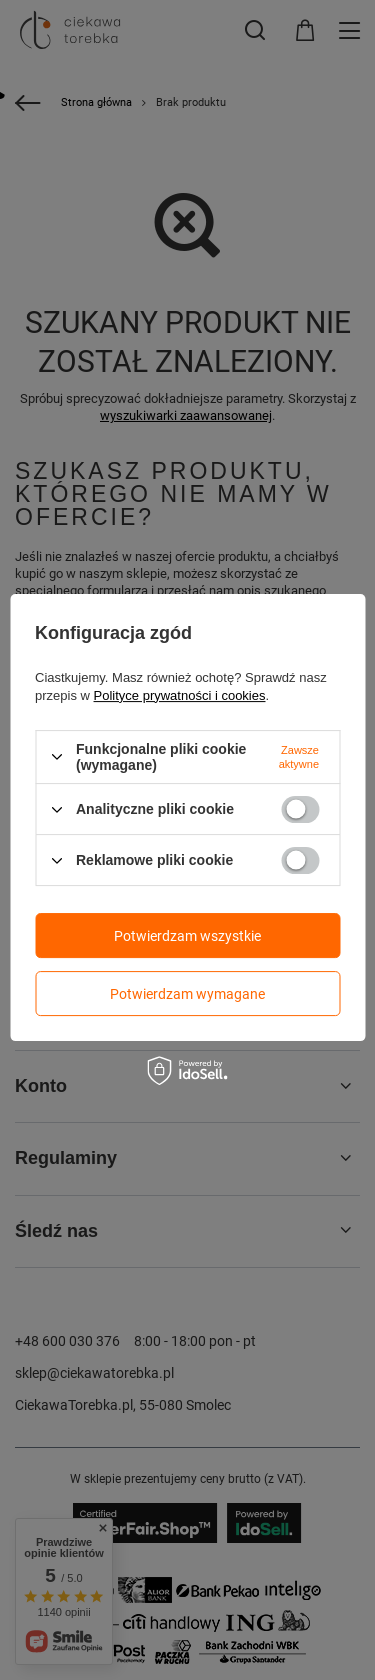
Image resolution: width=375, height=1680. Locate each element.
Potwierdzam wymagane (187, 994)
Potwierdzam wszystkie (187, 936)
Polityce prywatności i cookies (180, 695)
